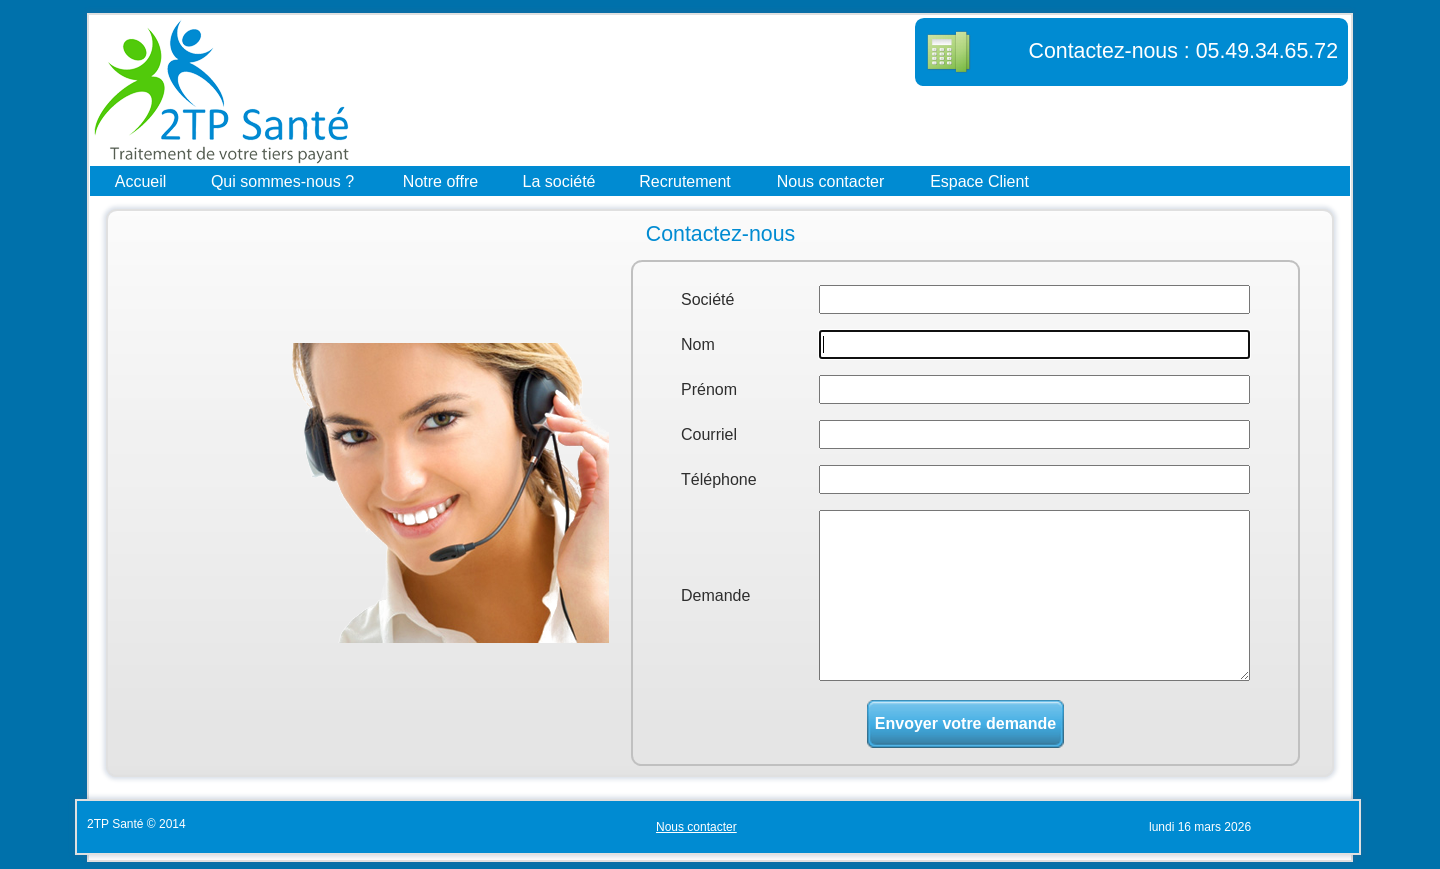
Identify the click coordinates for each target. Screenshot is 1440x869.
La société (559, 180)
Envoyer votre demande (965, 723)
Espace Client (979, 180)
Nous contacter (831, 180)
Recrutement (685, 180)
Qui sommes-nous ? (282, 180)
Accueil (141, 180)
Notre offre (440, 180)
